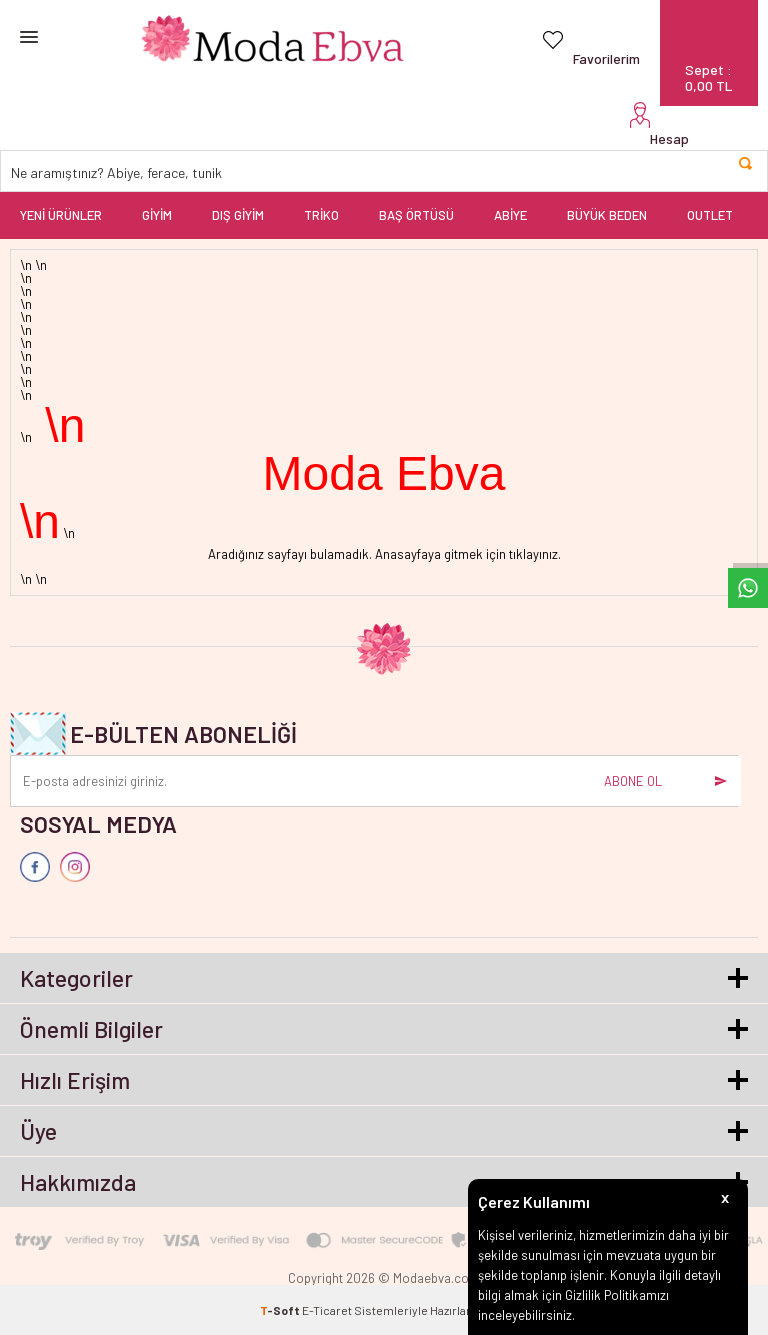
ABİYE (510, 215)
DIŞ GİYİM (238, 215)
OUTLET (710, 215)
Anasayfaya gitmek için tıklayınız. (468, 554)
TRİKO (321, 215)
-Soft (281, 1310)
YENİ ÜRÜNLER (61, 215)
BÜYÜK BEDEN (607, 215)
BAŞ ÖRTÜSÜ (416, 215)
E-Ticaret (327, 1310)
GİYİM (157, 215)
